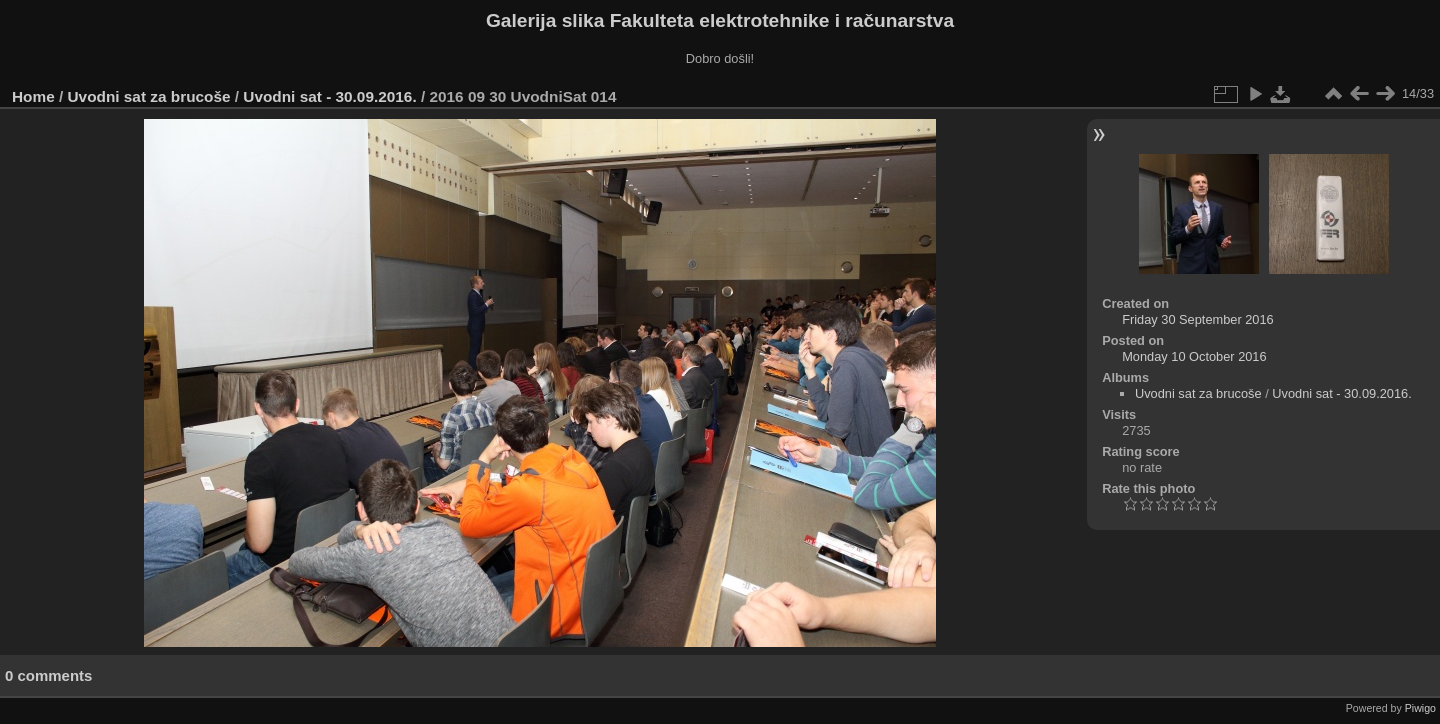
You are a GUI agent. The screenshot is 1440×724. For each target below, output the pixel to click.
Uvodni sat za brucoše (149, 96)
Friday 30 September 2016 (1198, 319)
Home (33, 96)
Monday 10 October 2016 (1194, 356)
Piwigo (1420, 708)
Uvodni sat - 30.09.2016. (329, 96)
